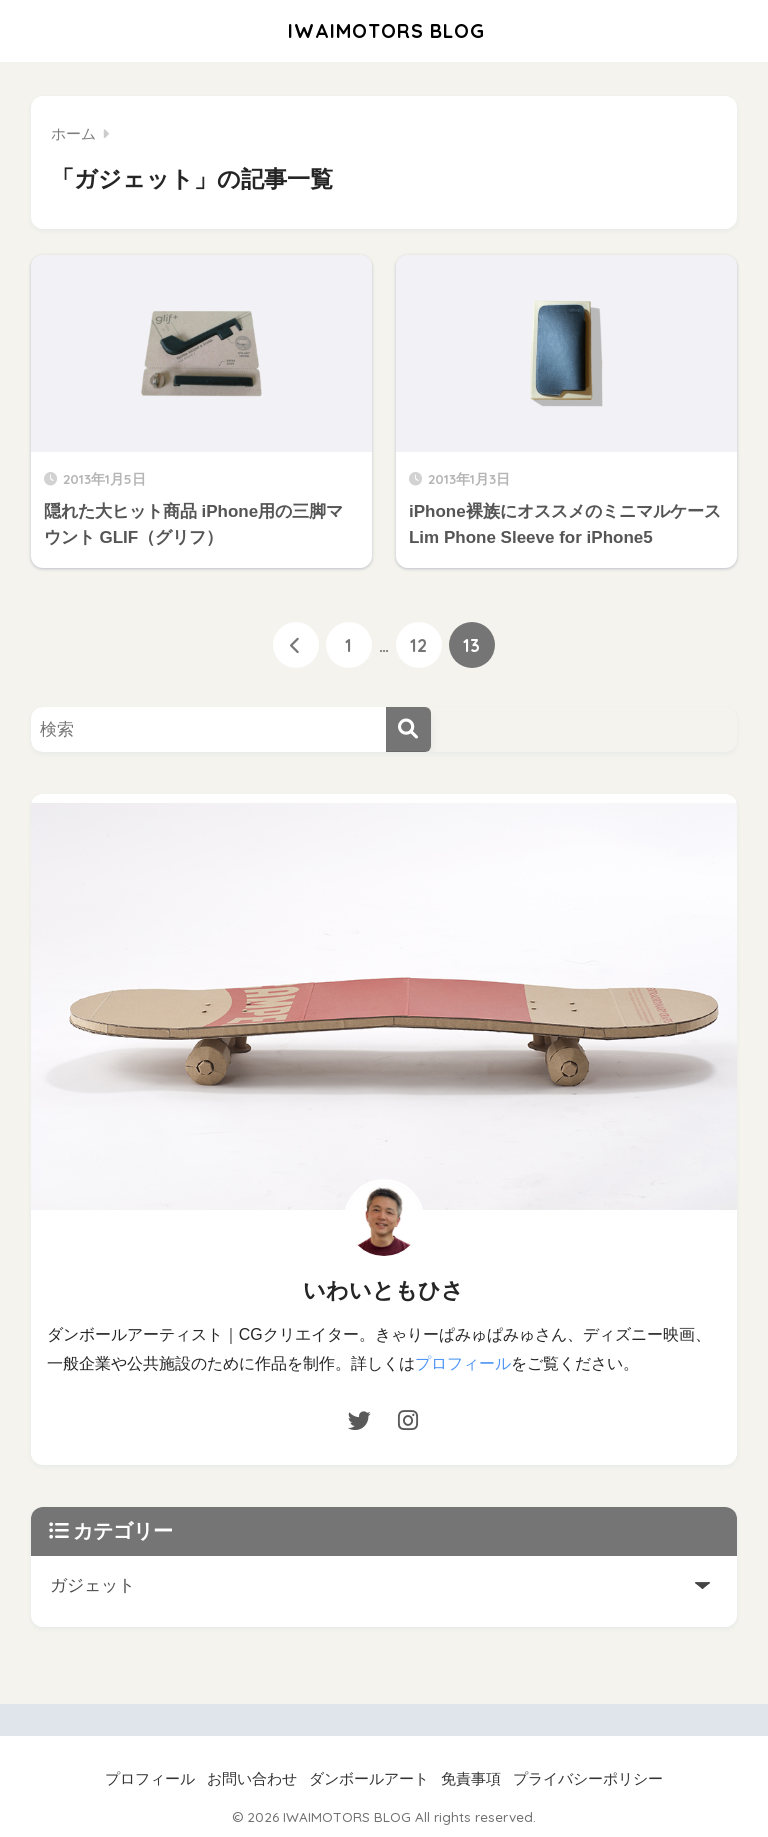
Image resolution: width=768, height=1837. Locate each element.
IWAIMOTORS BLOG (386, 30)
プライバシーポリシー (588, 1778)
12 (418, 645)
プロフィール (463, 1363)
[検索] (408, 729)
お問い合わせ (252, 1778)
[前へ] (296, 645)
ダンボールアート (369, 1778)
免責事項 (471, 1778)
